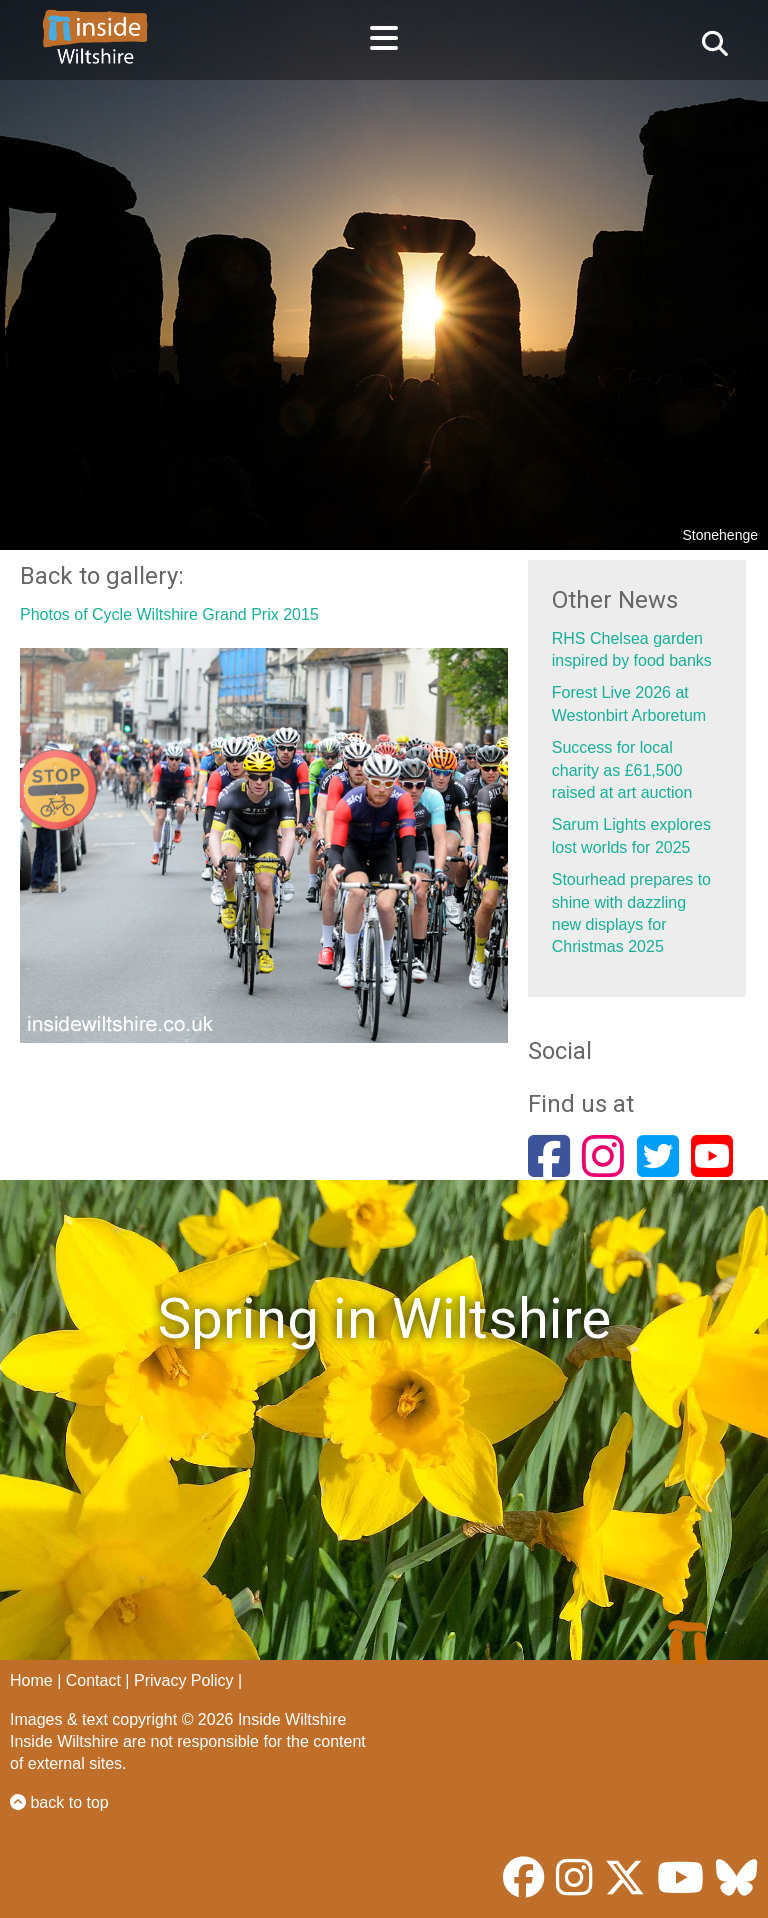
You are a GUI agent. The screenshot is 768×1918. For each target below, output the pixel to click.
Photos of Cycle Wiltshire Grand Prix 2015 (169, 614)
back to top (59, 1802)
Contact (93, 1680)
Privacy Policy (184, 1680)
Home (31, 1680)
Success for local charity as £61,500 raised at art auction (622, 770)
